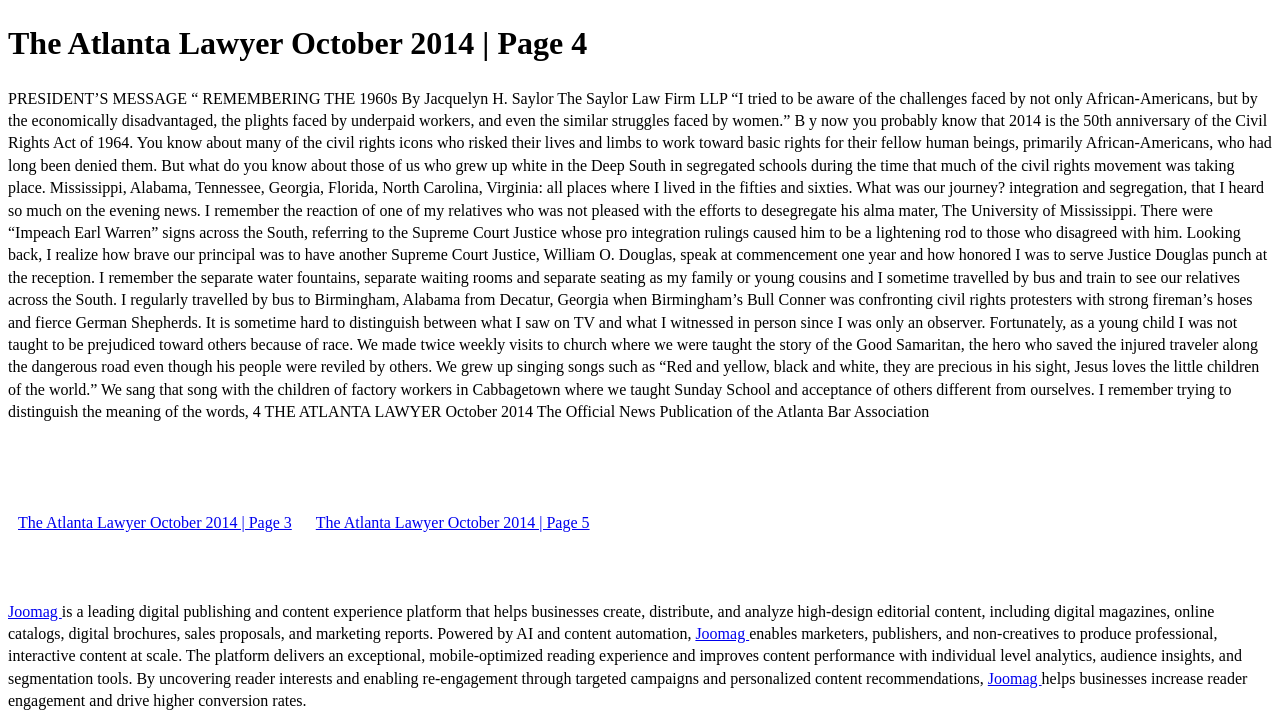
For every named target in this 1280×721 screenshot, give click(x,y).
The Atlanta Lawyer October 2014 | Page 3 (155, 522)
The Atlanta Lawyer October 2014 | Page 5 (453, 522)
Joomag (35, 611)
